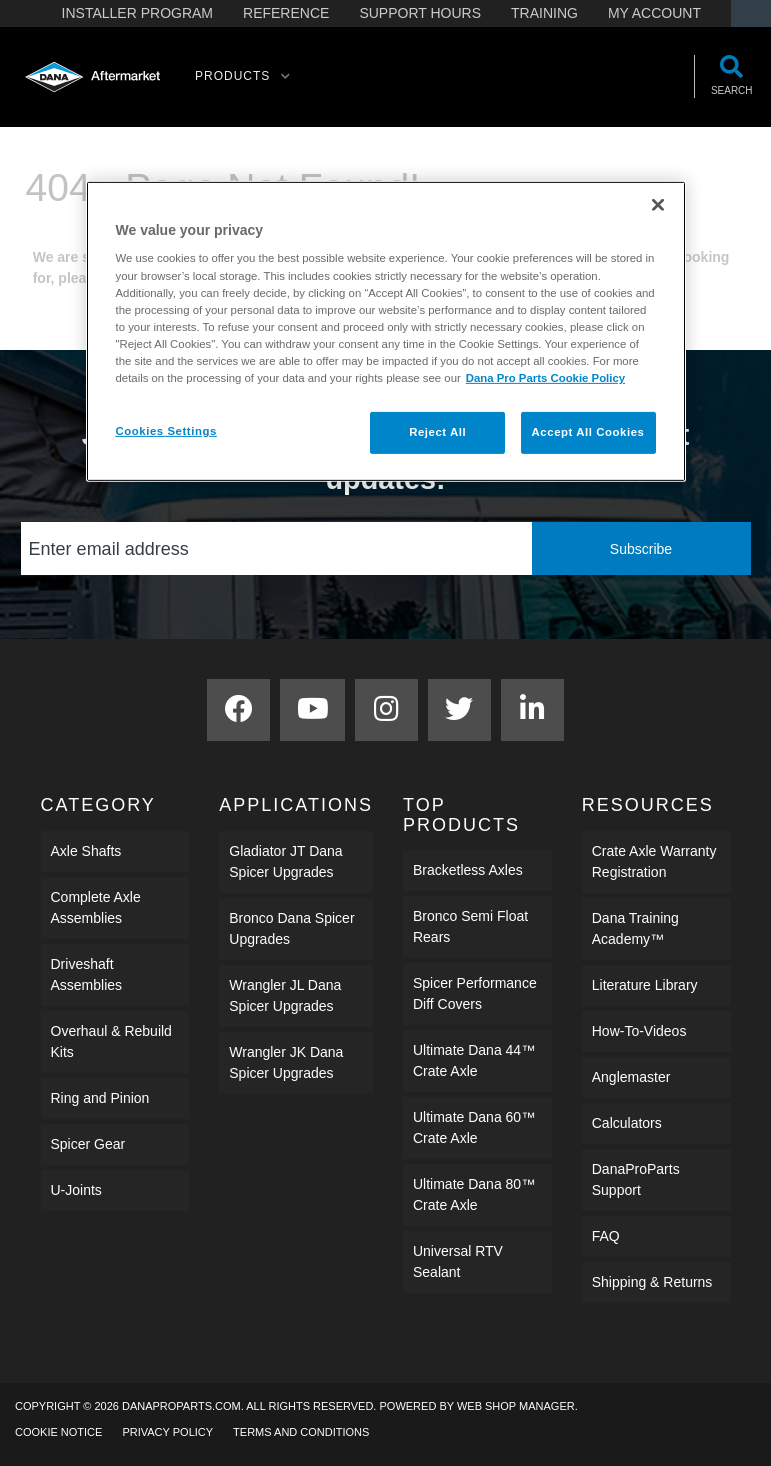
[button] (243, 77)
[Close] (658, 205)
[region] (386, 331)
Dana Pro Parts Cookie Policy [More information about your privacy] (545, 378)
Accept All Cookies (588, 432)
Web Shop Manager (516, 1406)
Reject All (437, 432)
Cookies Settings (166, 431)
